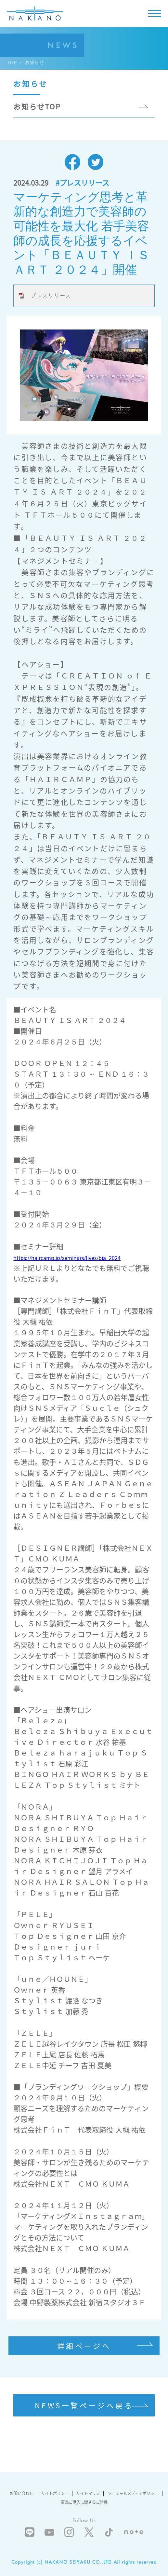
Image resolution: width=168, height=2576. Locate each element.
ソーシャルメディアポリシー (133, 2493)
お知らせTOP (36, 106)
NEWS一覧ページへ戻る (84, 2405)
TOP (12, 62)
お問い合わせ (21, 2493)
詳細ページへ (84, 2345)
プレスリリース (51, 295)
